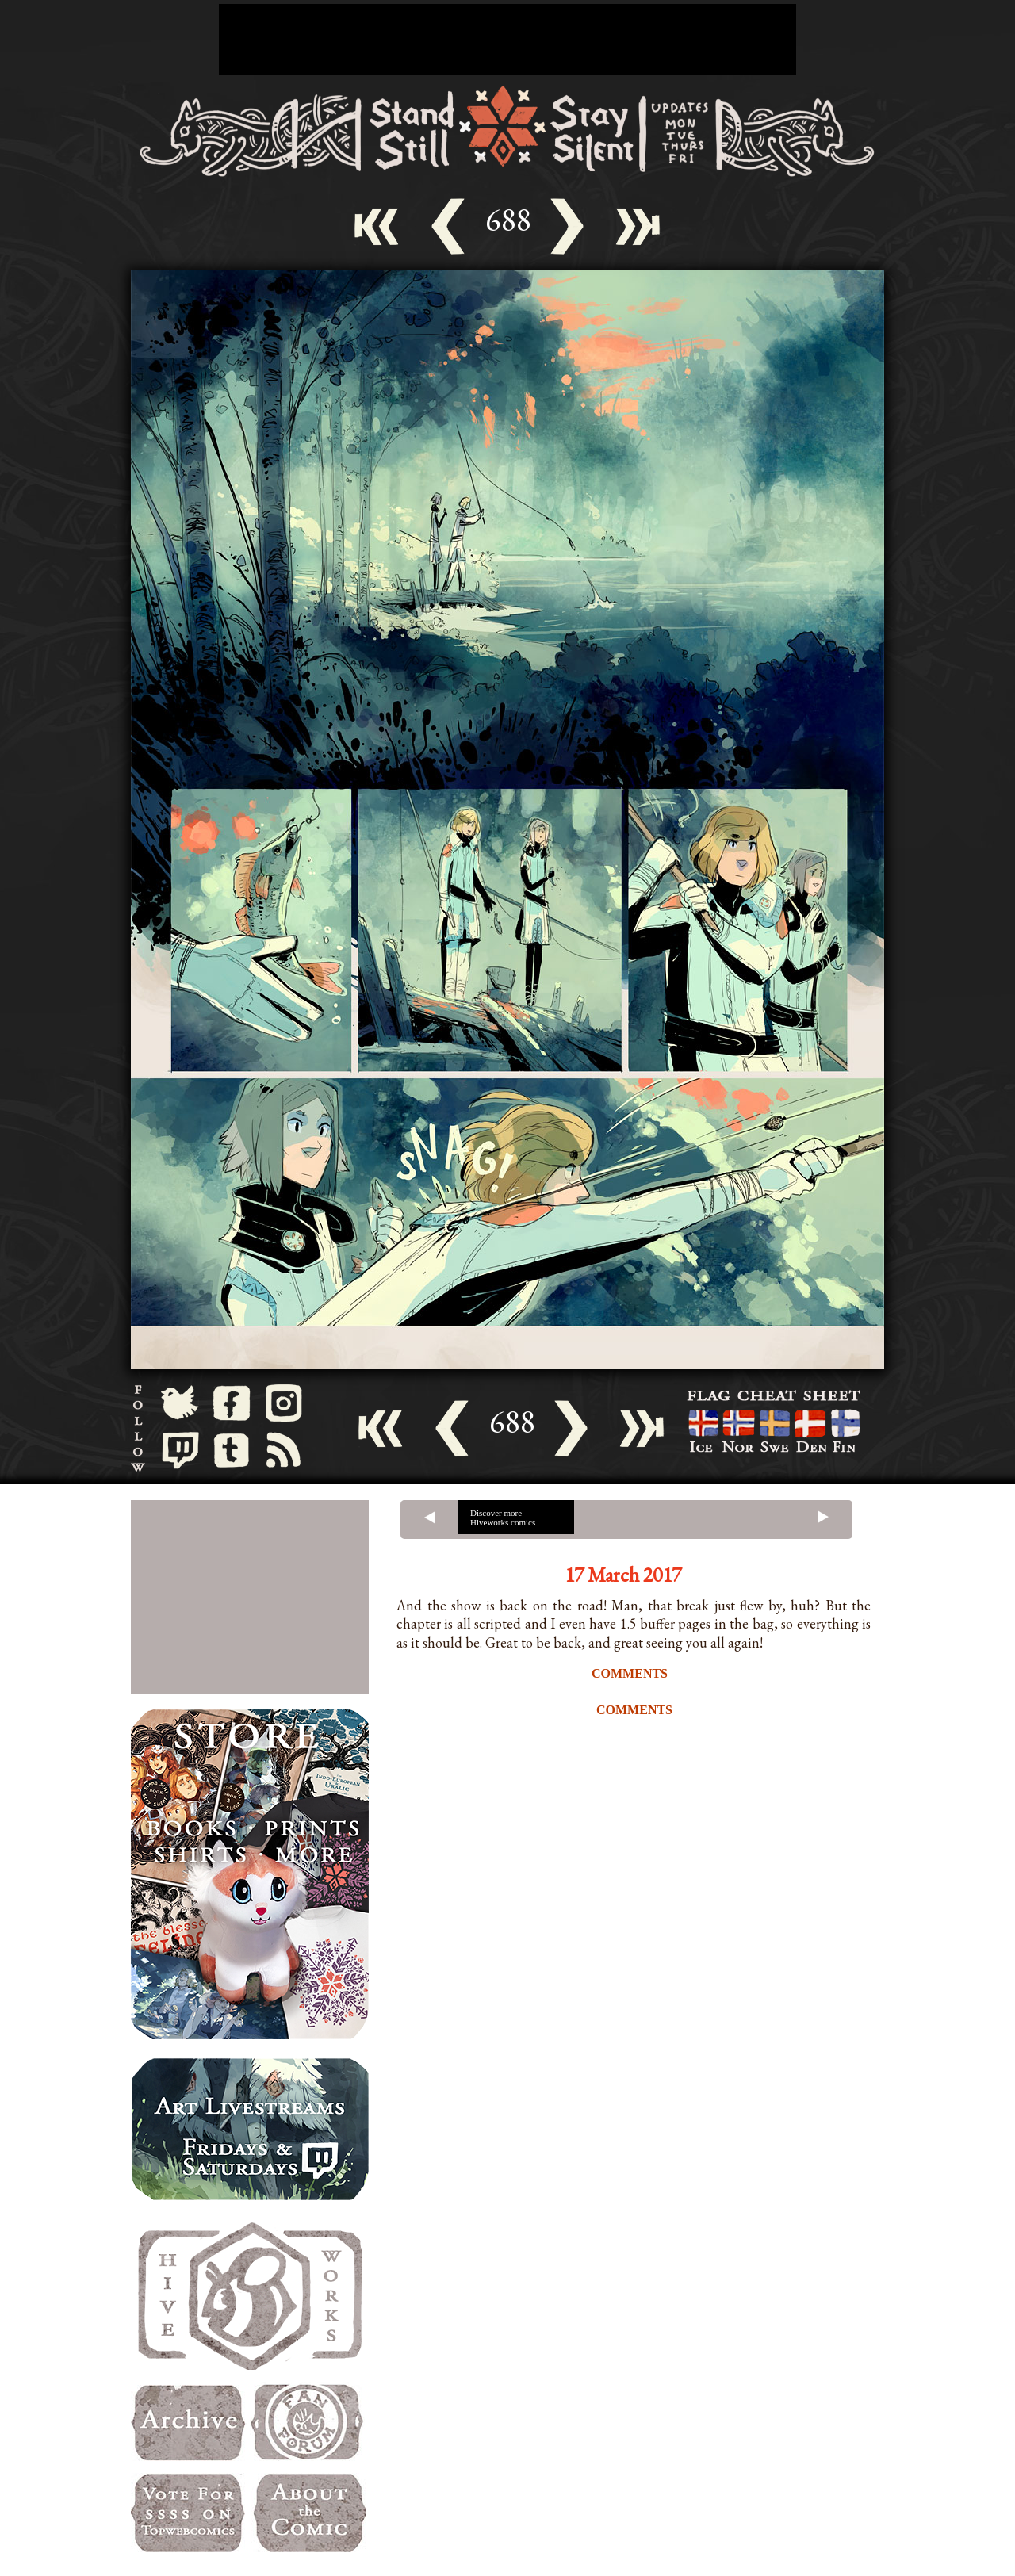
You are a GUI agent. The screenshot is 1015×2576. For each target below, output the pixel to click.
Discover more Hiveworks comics (502, 1517)
